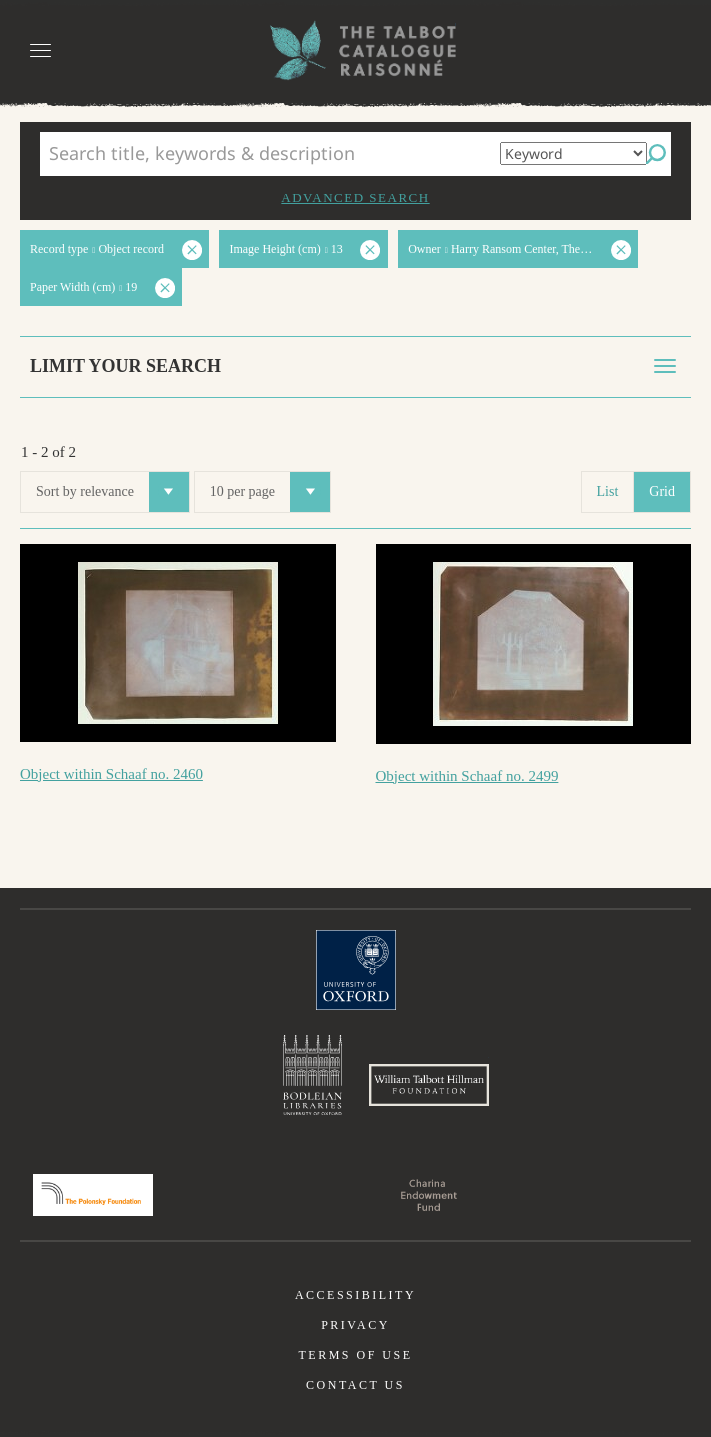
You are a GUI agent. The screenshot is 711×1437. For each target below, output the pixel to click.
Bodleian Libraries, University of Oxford (312, 1075)
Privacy (355, 1325)
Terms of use (355, 1355)
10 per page (270, 492)
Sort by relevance (112, 492)
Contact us (355, 1385)
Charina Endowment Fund (429, 1195)
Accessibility (355, 1295)
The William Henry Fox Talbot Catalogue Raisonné (356, 50)
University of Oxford (356, 970)
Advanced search (355, 197)
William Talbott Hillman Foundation (429, 1085)
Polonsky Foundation (93, 1195)
